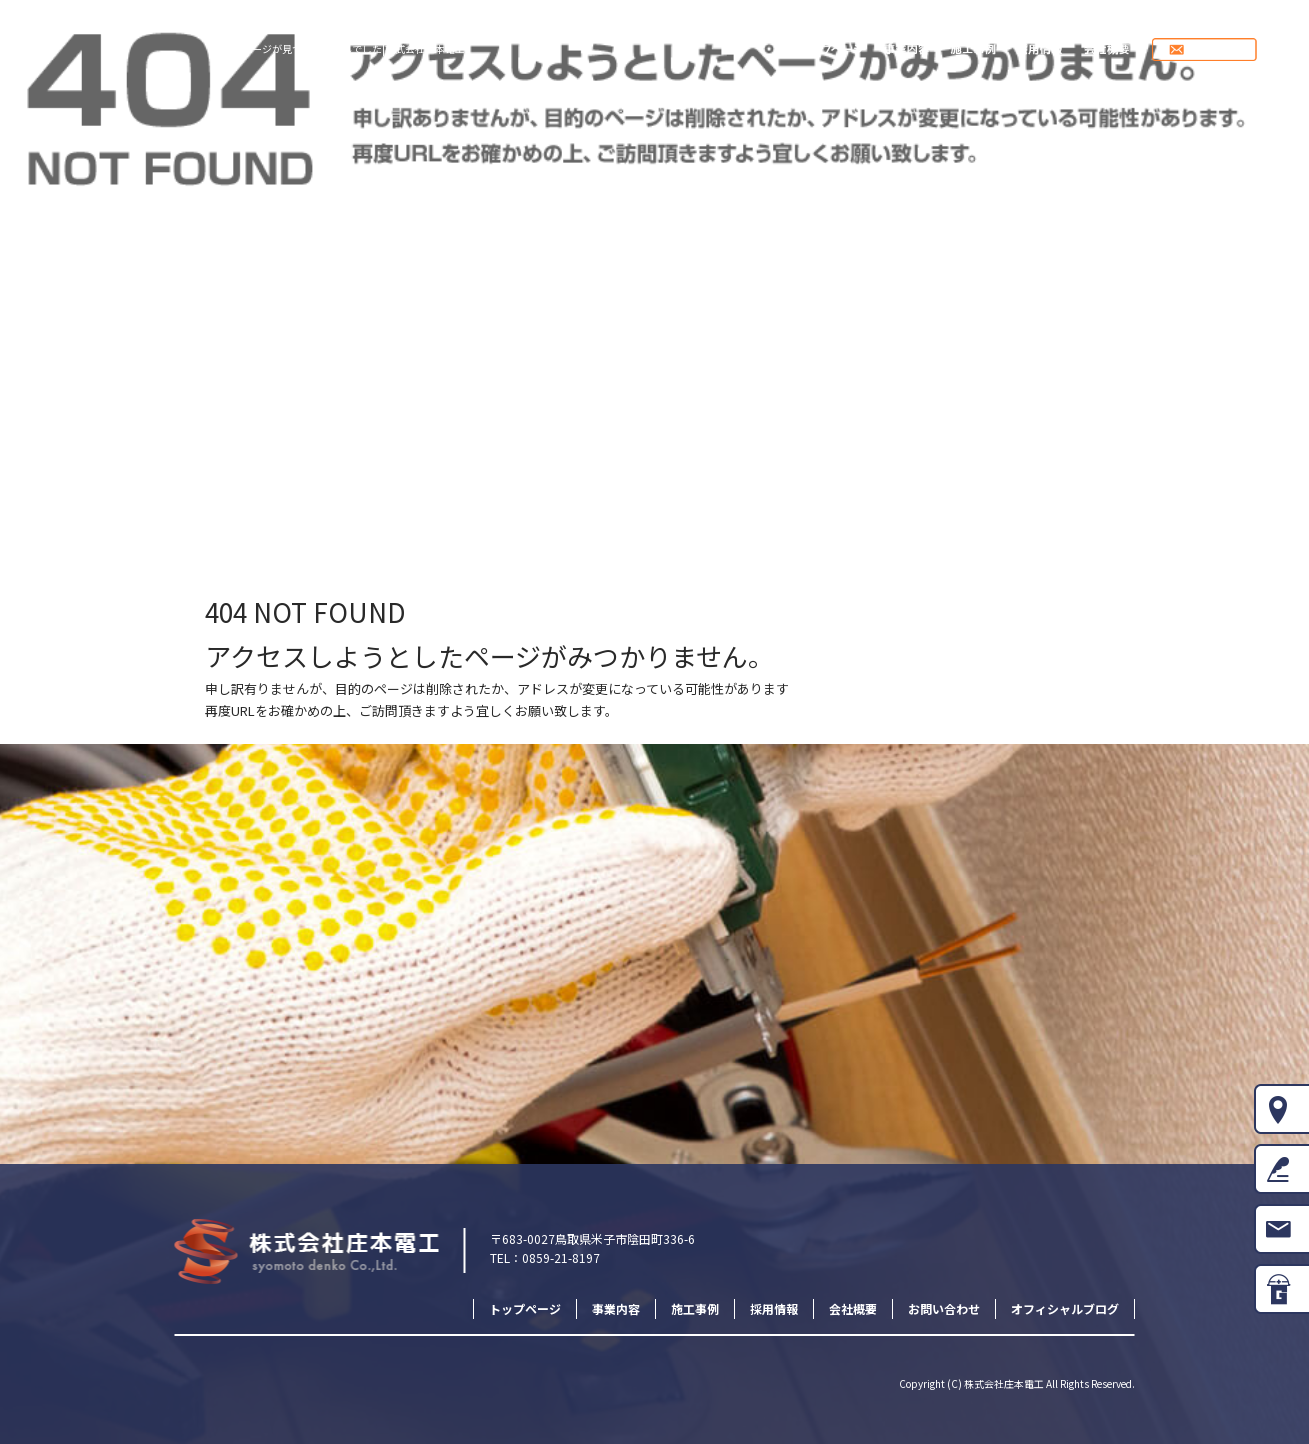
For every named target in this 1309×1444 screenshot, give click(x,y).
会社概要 (1105, 50)
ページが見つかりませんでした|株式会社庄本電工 (353, 48)
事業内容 (909, 50)
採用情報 (1040, 50)
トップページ (831, 50)
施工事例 (974, 50)
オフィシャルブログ (1065, 1308)
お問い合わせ (1224, 50)
